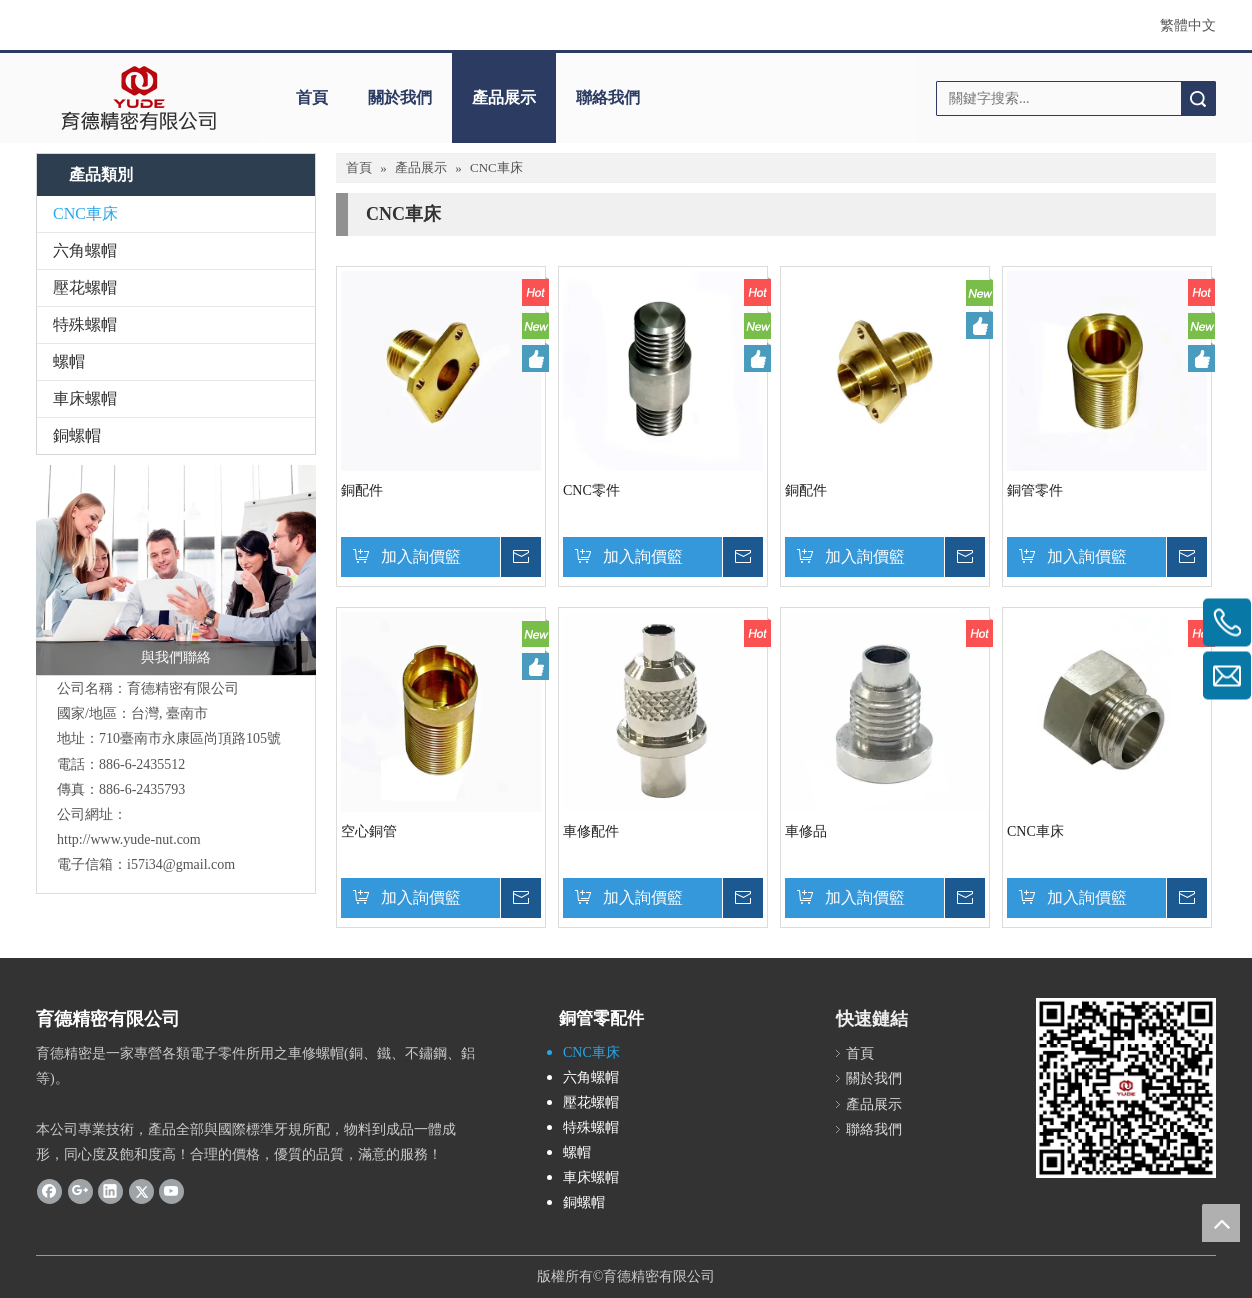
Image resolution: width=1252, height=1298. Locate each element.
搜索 (1198, 98)
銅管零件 (1035, 490)
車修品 (806, 831)
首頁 (312, 97)
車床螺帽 (85, 398)
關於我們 (400, 97)
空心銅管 (369, 831)
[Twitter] (141, 1191)
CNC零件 (591, 490)
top (1221, 1223)
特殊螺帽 (85, 324)
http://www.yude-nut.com (129, 839)
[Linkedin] (110, 1191)
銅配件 (362, 490)
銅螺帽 (77, 435)
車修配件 (591, 831)
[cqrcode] (1126, 1088)
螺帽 (69, 361)
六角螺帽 (85, 250)
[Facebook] (49, 1191)
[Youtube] (171, 1191)
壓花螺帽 (85, 287)
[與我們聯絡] (176, 570)
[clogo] (138, 98)
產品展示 (504, 97)
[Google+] (80, 1191)
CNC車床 (85, 213)
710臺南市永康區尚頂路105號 (190, 738)
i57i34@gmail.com (181, 864)
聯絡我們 (608, 97)
